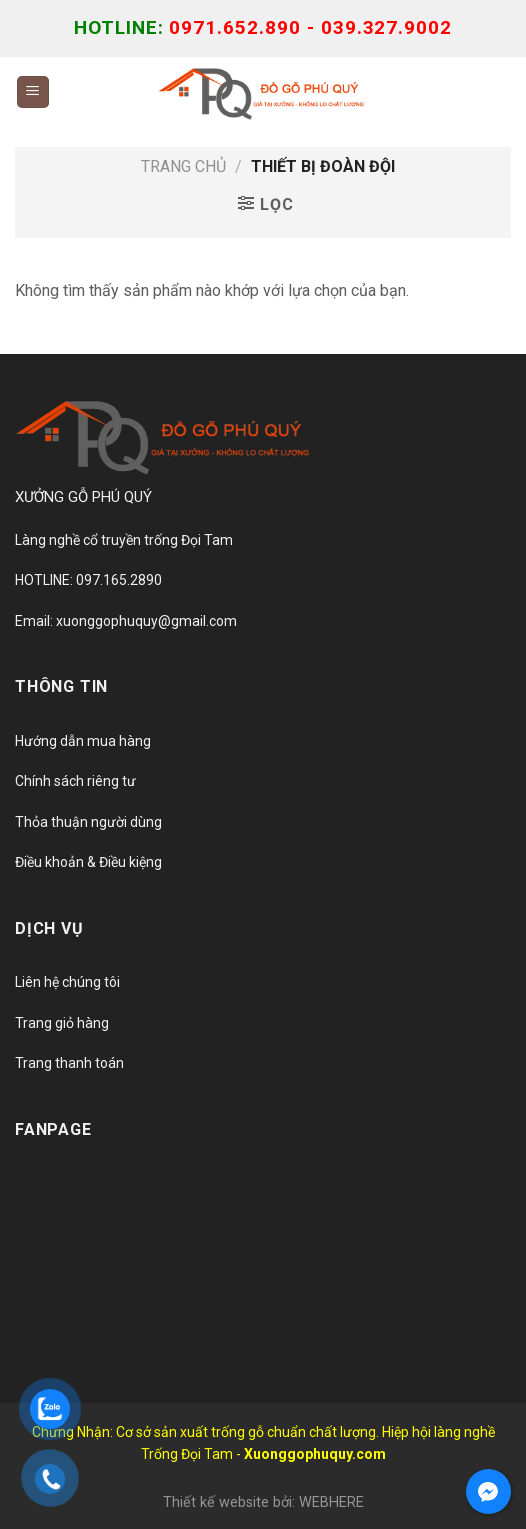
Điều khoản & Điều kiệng (88, 862)
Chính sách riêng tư (75, 781)
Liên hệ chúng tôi (67, 982)
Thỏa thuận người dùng (88, 822)
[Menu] (33, 92)
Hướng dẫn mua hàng (83, 741)
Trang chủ (183, 166)
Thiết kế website (216, 1502)
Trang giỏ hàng (62, 1023)
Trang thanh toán (69, 1063)
